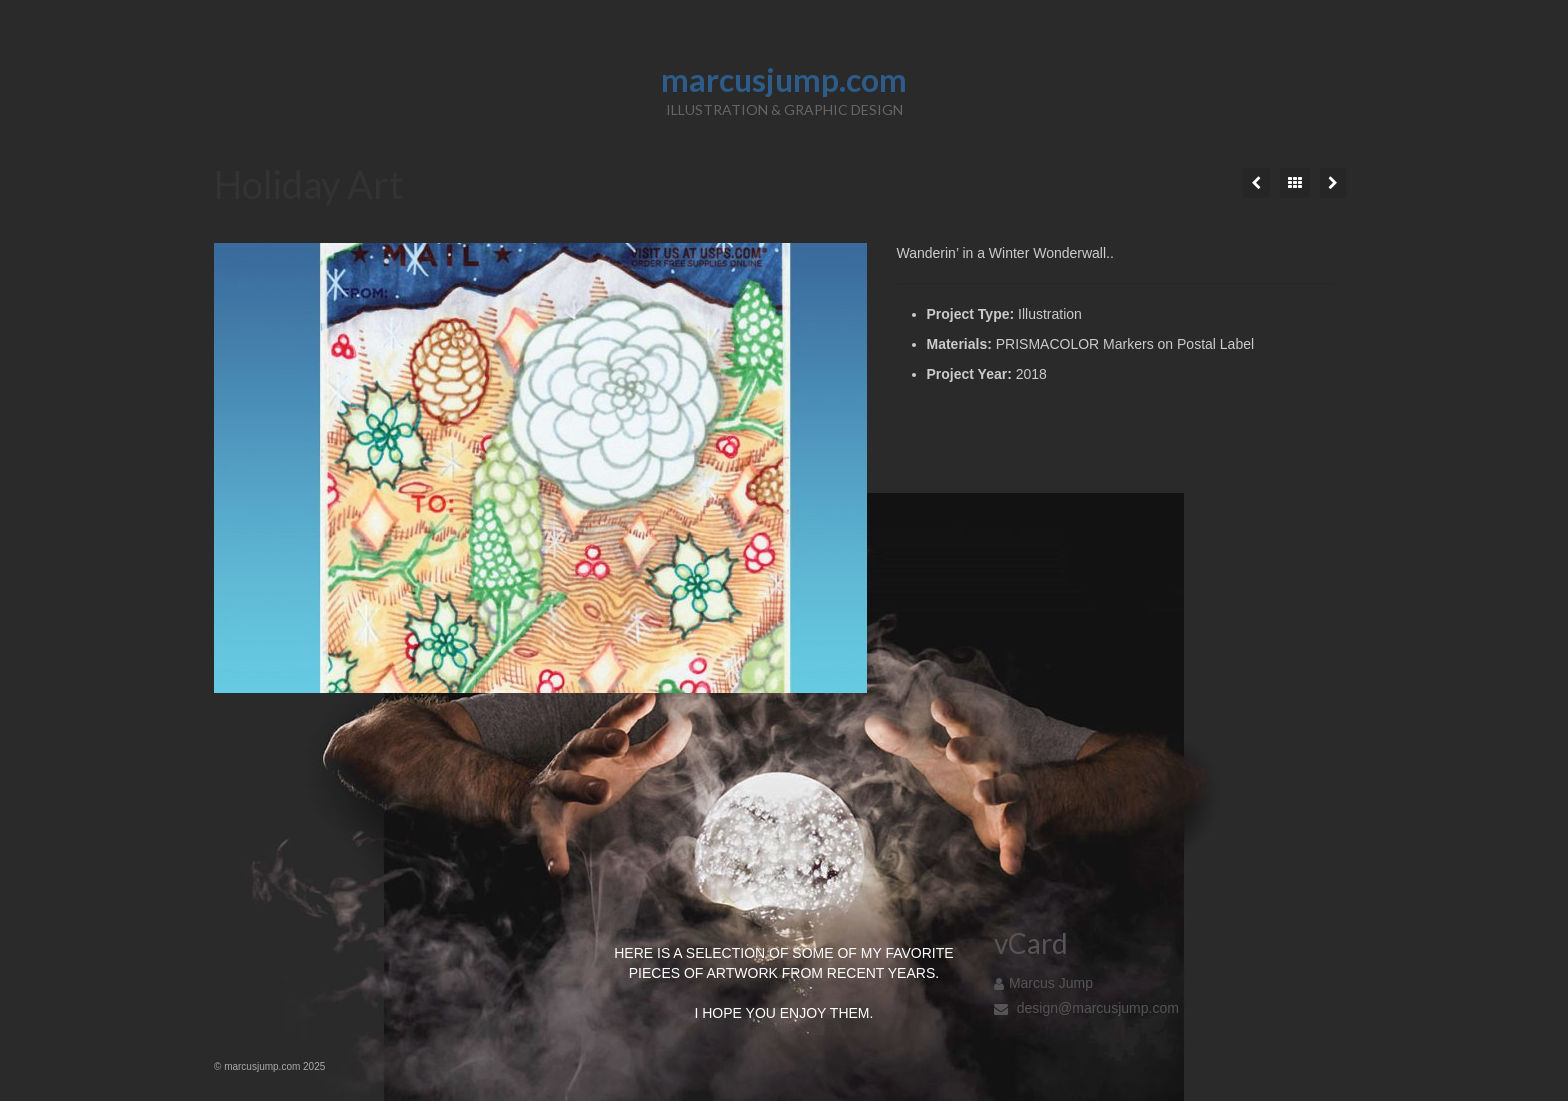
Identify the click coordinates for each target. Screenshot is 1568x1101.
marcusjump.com (784, 79)
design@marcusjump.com (1086, 1008)
